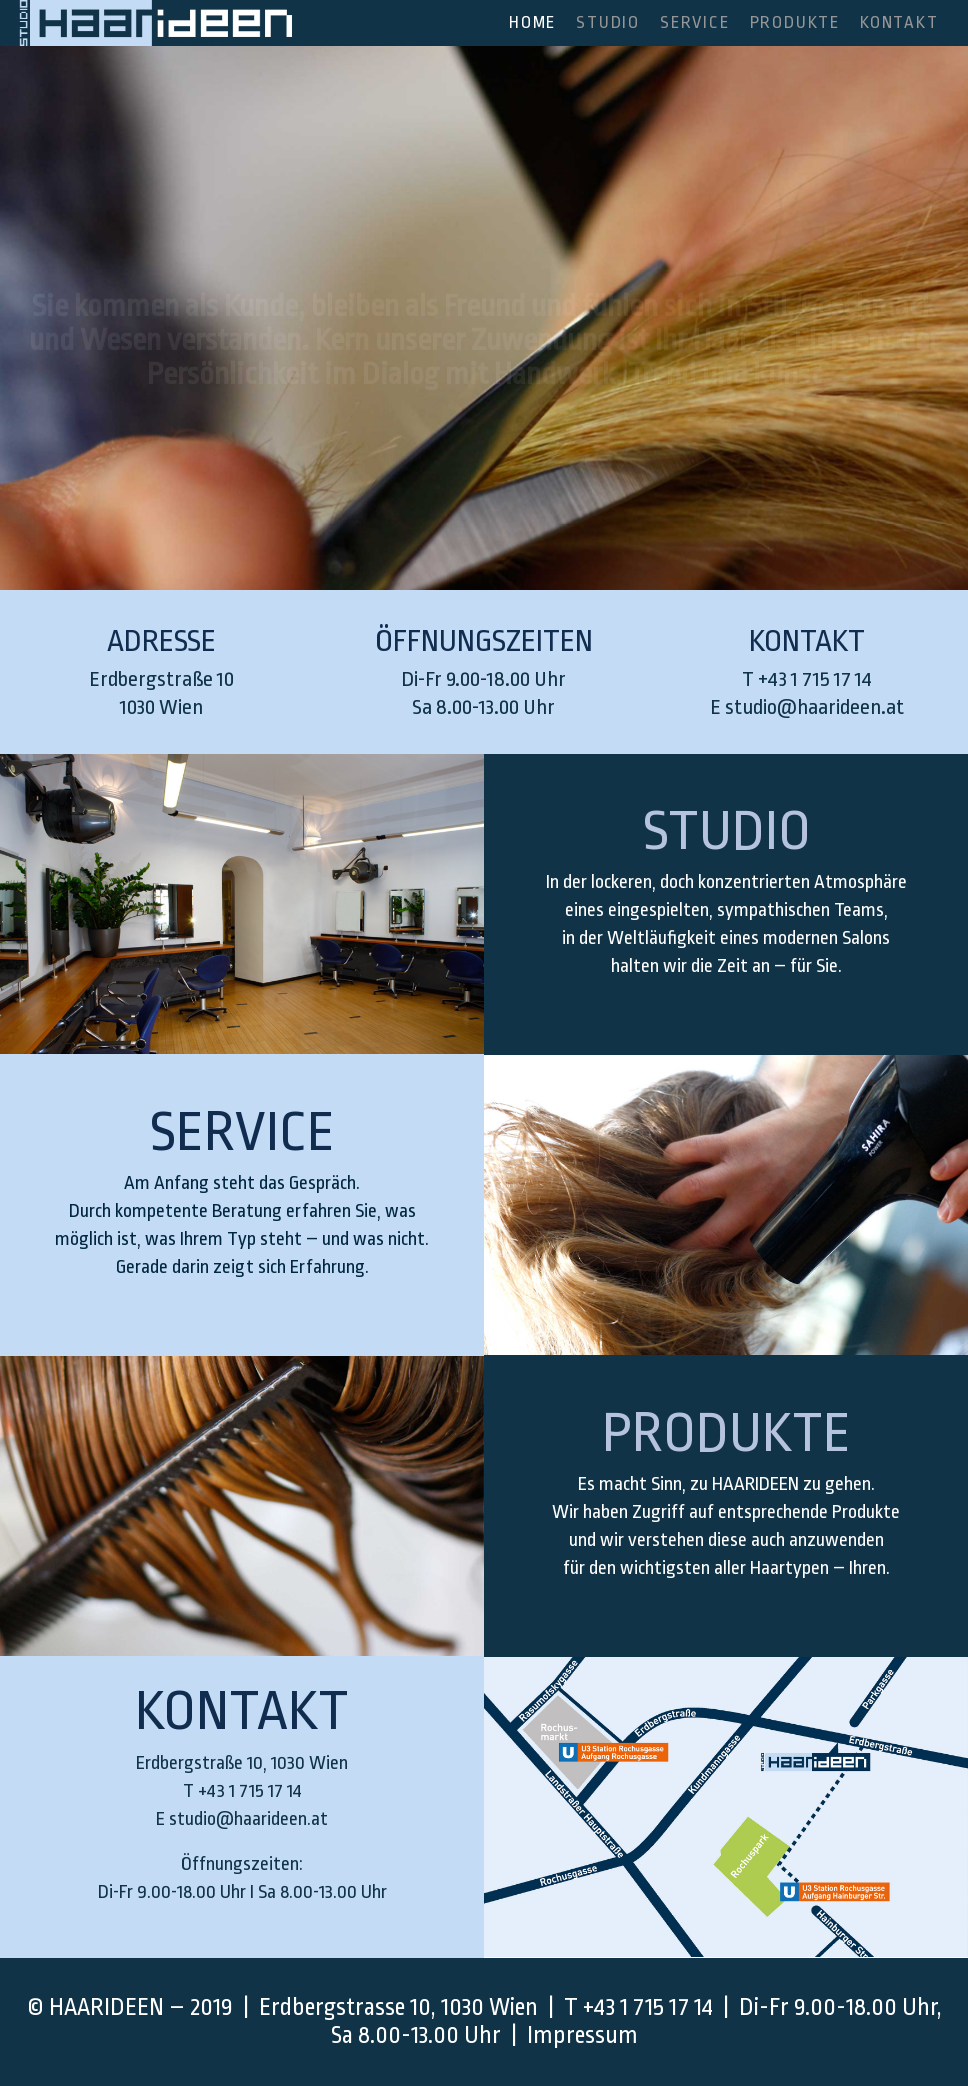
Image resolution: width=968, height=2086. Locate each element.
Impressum (582, 2035)
